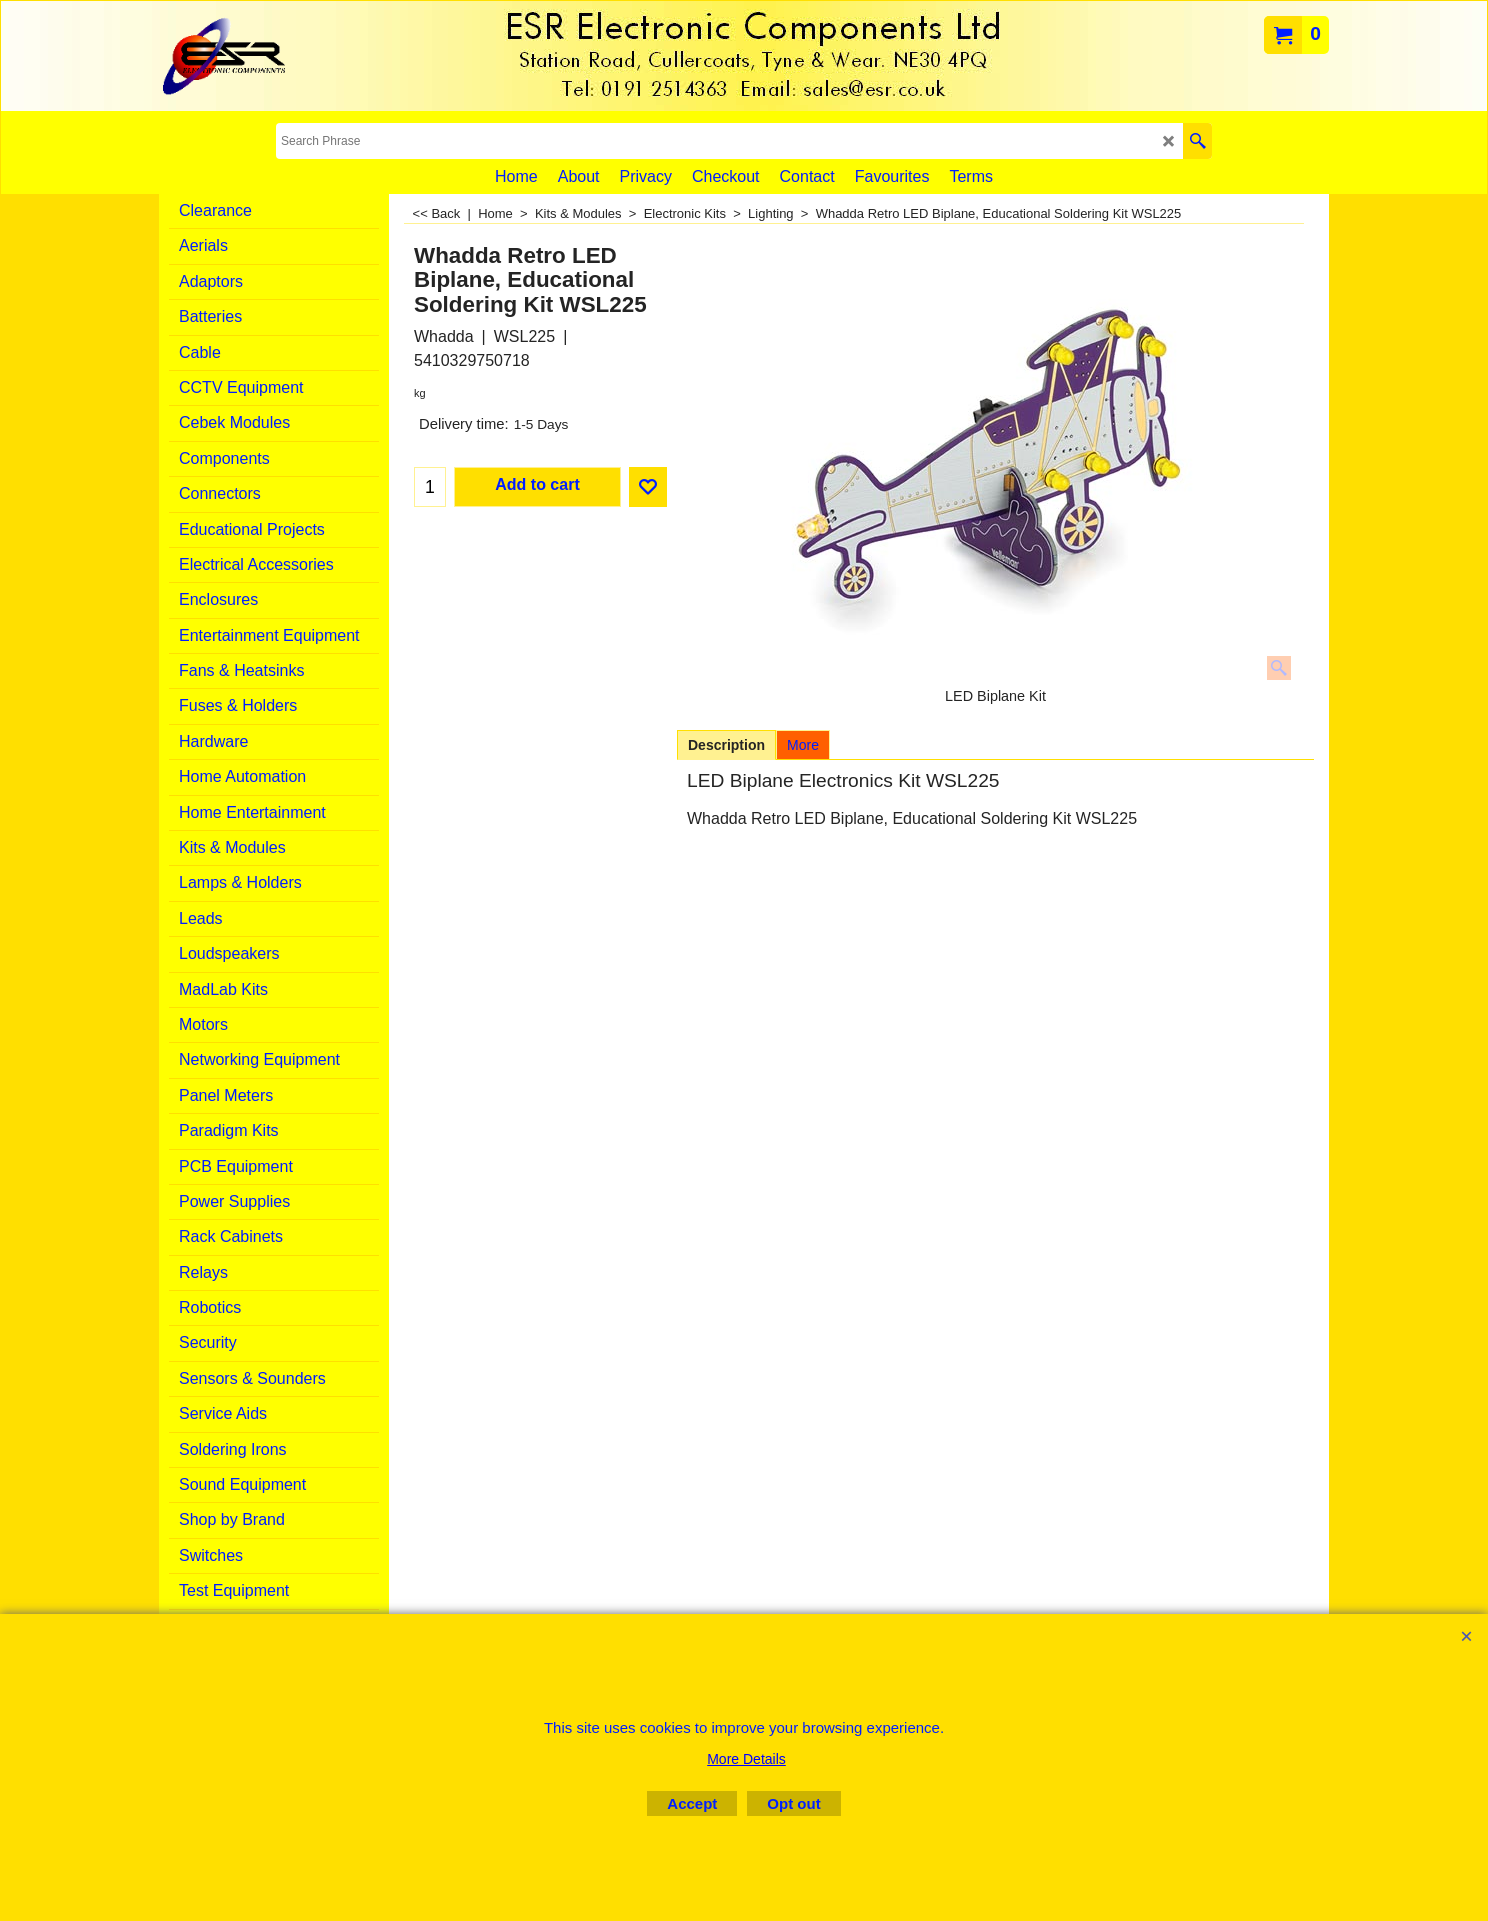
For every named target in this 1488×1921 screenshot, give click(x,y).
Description (726, 745)
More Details (746, 1759)
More (803, 745)
